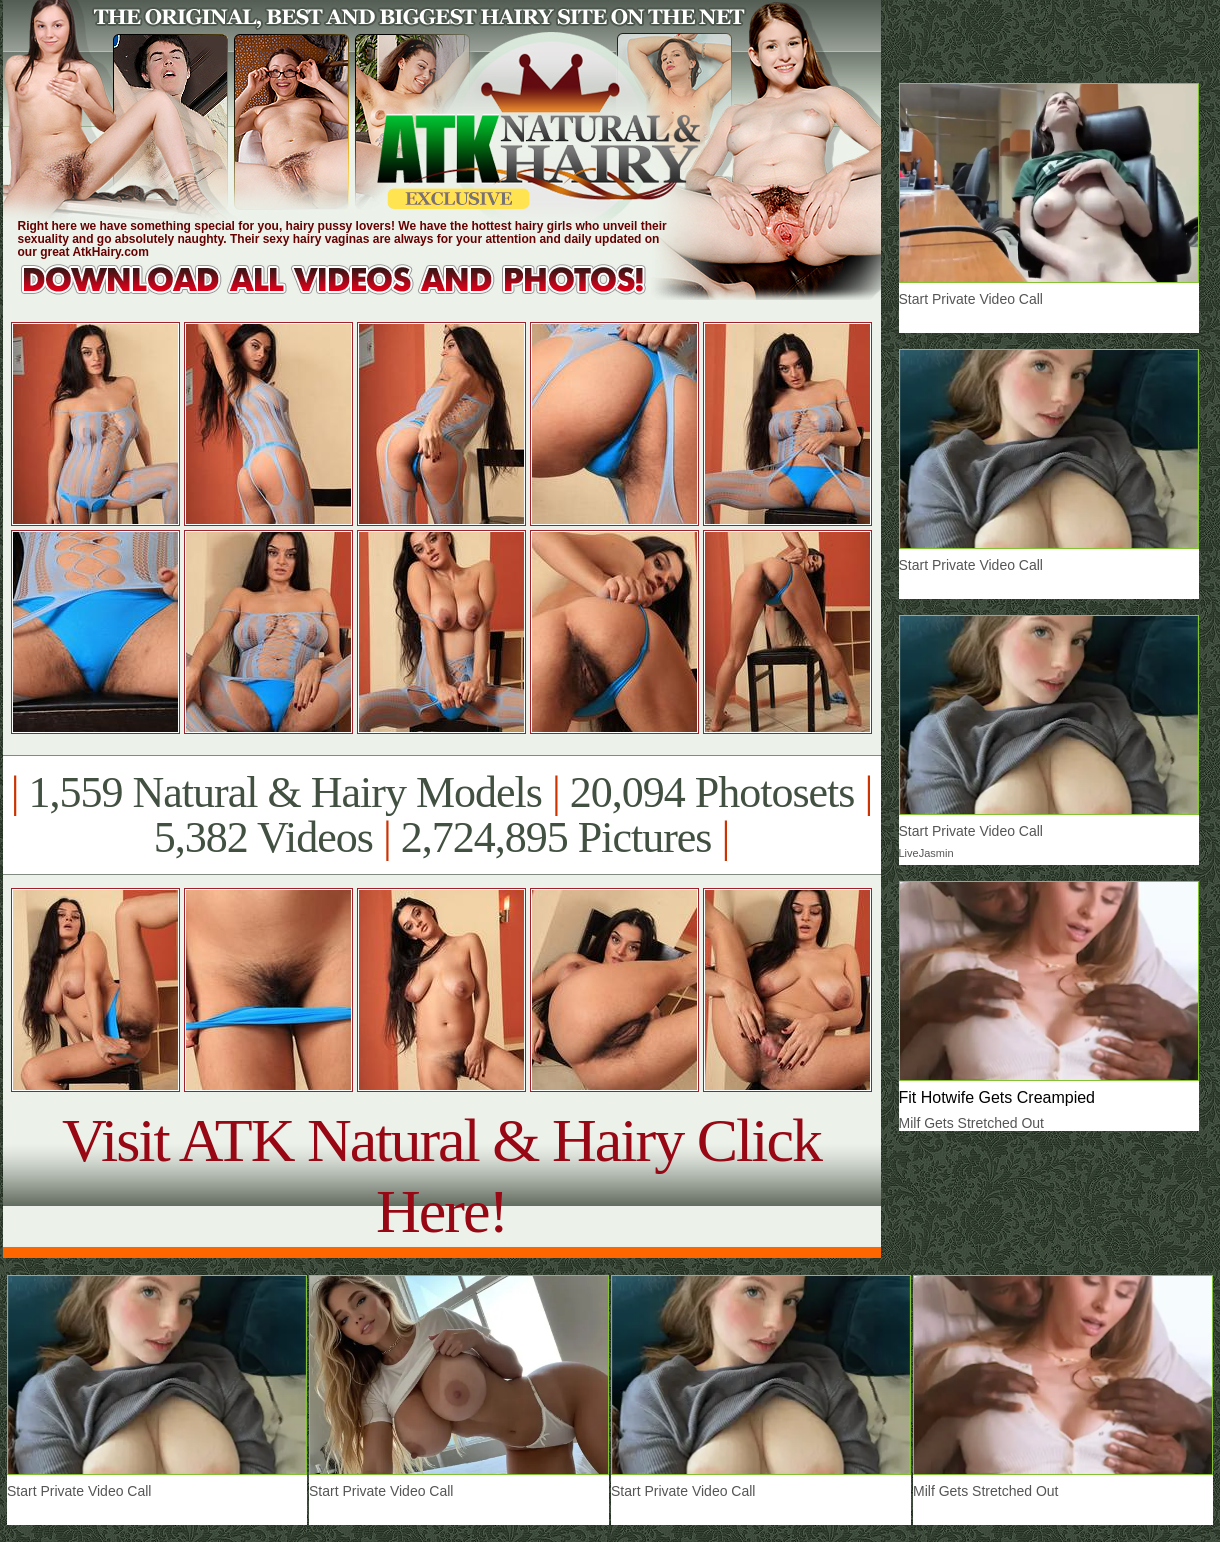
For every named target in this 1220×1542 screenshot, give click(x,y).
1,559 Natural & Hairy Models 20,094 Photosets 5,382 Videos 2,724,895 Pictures (441, 815)
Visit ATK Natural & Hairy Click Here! (441, 1175)
